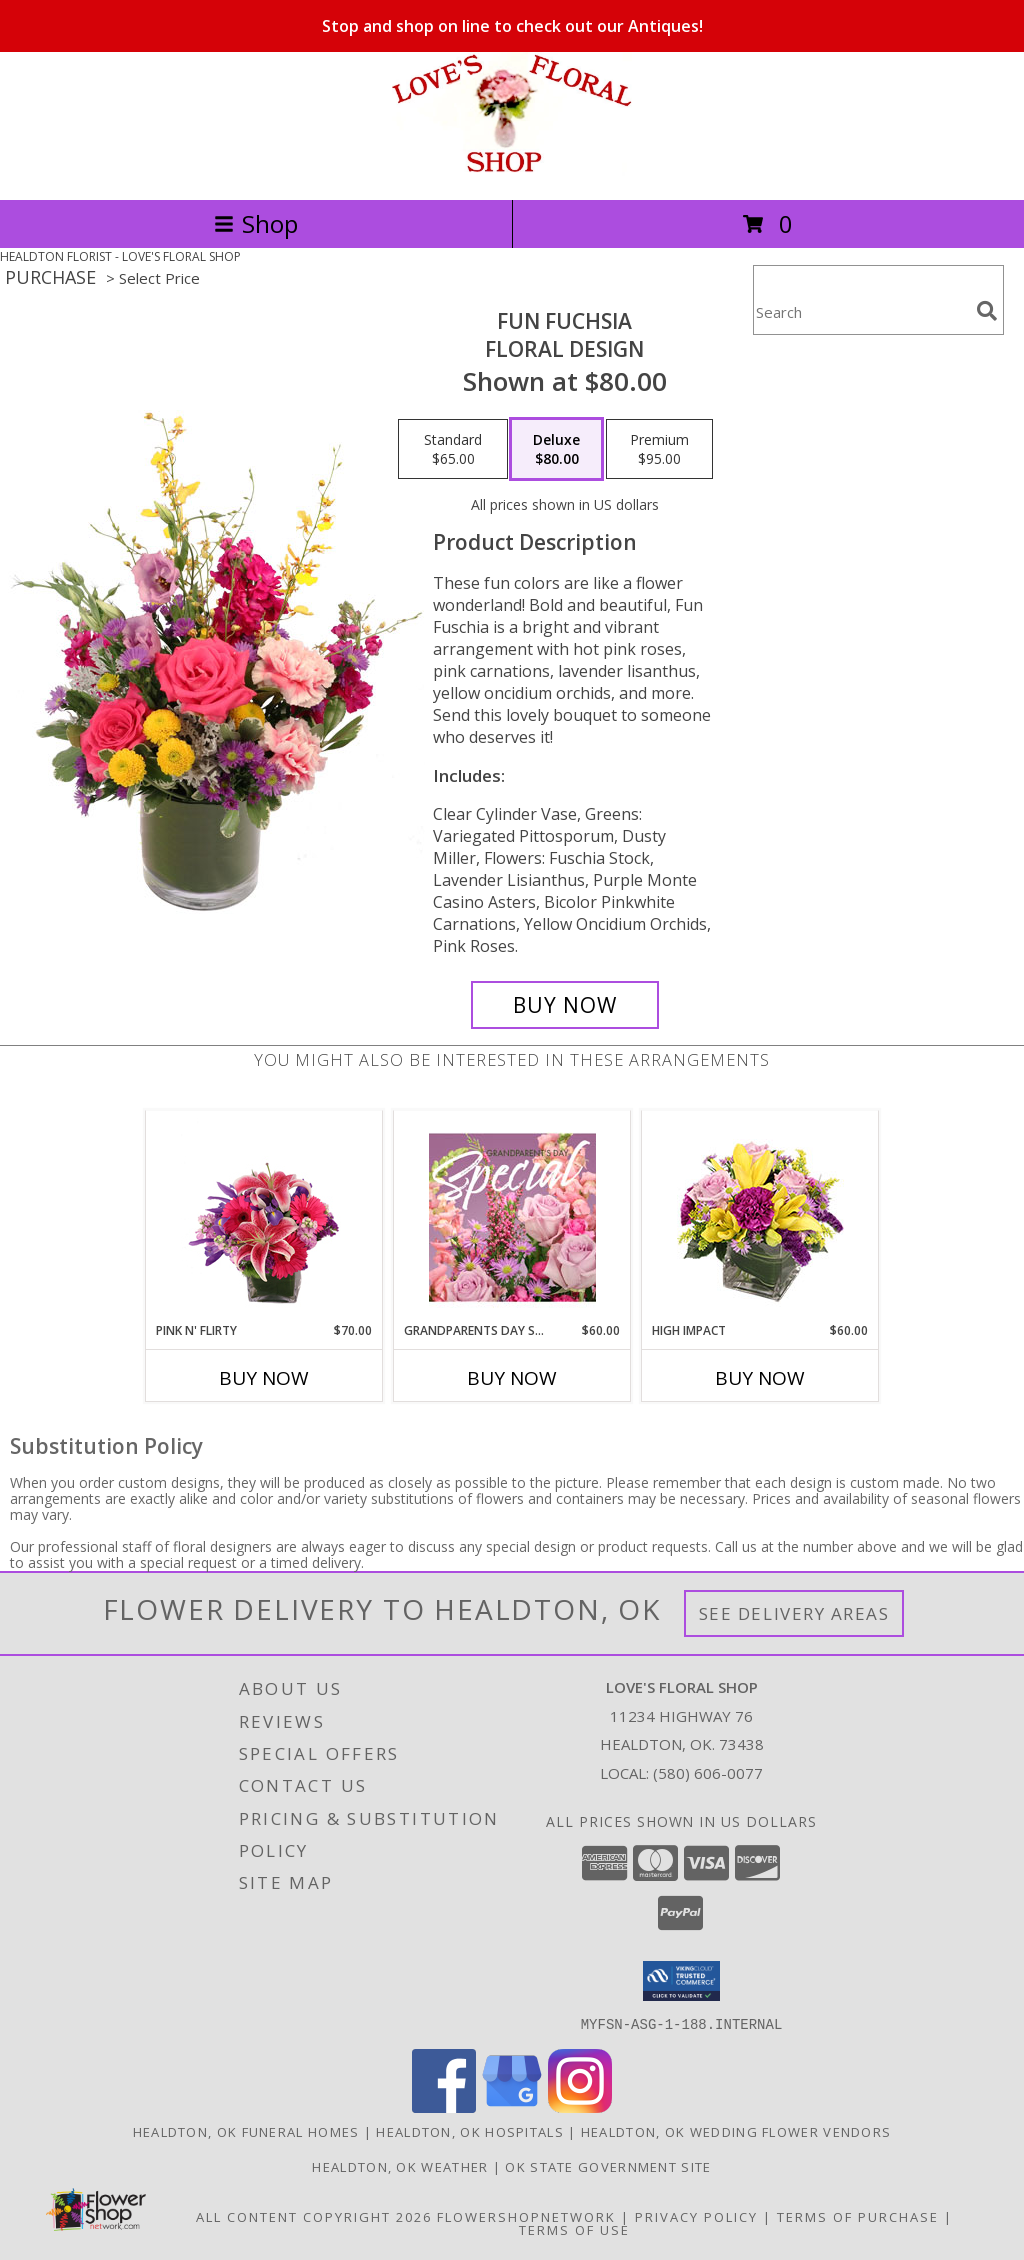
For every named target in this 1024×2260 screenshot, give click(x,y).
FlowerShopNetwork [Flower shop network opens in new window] (526, 2216)
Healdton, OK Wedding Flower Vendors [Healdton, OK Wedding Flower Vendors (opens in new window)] (736, 2131)
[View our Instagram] (580, 2106)
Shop (256, 223)
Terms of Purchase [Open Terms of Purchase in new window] (858, 2216)
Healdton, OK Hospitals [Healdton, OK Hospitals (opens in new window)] (470, 2131)
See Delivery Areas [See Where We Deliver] (794, 1613)
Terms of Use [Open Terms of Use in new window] (574, 2229)
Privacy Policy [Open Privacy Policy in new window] (696, 2216)
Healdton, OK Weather (400, 2166)
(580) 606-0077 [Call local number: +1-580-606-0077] (708, 1773)
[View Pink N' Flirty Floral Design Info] (264, 1217)
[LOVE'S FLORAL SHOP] (512, 170)
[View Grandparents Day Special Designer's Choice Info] (512, 1217)
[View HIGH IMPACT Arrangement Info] (760, 1216)
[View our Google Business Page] (512, 2106)
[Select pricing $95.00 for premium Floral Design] (659, 449)
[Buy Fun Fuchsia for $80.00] (565, 1005)
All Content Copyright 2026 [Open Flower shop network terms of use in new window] (314, 2216)
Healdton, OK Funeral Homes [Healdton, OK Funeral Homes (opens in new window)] (246, 2131)
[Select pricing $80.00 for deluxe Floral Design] (556, 449)
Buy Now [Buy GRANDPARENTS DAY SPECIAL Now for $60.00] (512, 1378)
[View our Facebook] (444, 2106)
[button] (681, 1981)
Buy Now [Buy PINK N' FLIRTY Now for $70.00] (264, 1378)
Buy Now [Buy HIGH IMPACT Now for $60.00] (760, 1378)
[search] (987, 311)
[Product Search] (861, 312)
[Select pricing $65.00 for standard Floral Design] (453, 449)
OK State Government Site (608, 2166)
